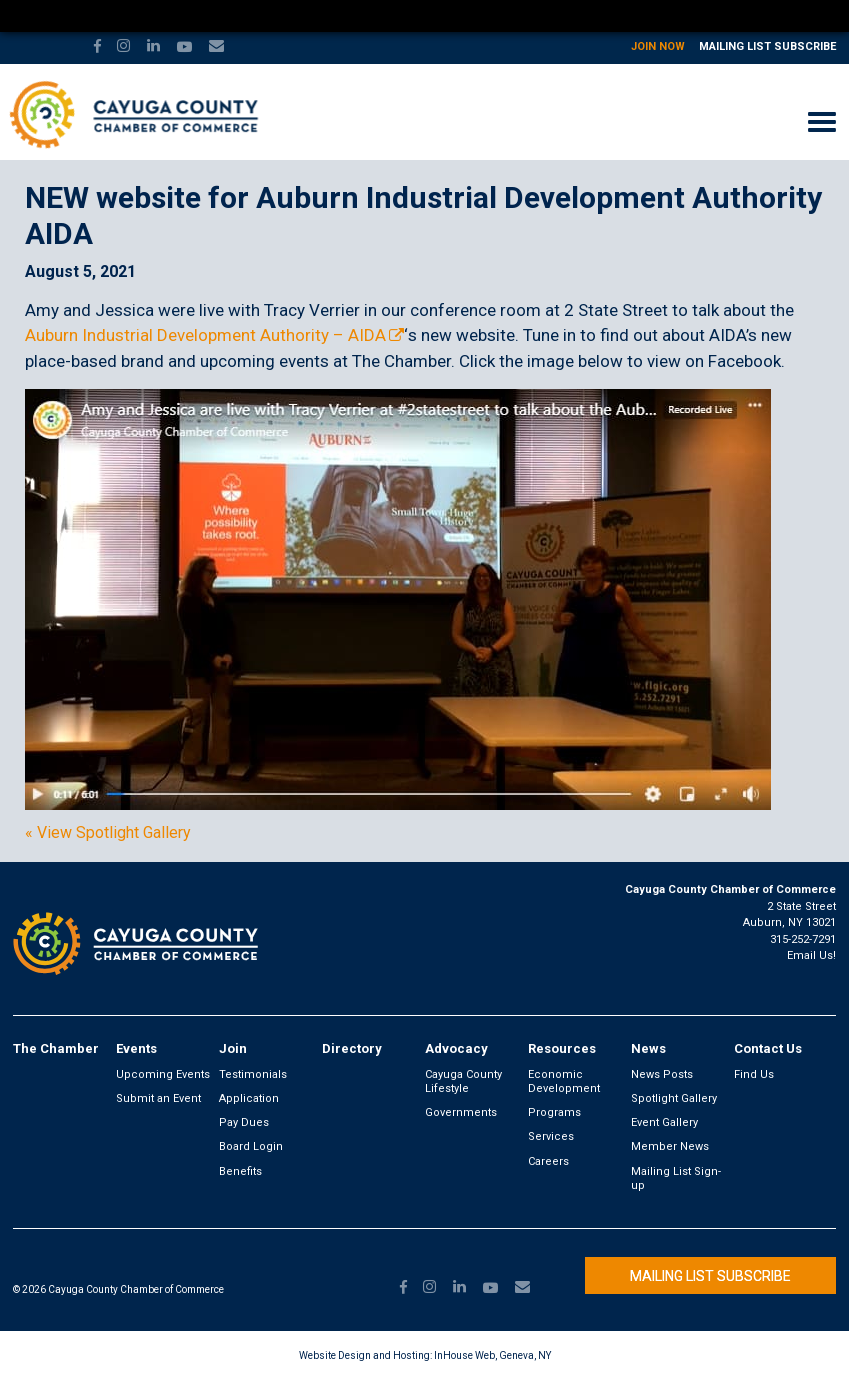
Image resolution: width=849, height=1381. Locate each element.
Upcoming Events (163, 1074)
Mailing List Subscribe (767, 46)
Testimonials (253, 1074)
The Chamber (56, 1048)
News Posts (662, 1074)
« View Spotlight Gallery (108, 833)
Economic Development (564, 1081)
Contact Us (768, 1048)
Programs (554, 1112)
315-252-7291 (803, 939)
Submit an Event (158, 1098)
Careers (548, 1161)
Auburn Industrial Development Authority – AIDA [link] (205, 335)
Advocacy (456, 1048)
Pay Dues (244, 1122)
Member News (670, 1146)
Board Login (251, 1146)
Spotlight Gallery (674, 1098)
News (648, 1048)
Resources (562, 1048)
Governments (461, 1112)
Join (233, 1048)
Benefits (240, 1171)
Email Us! (811, 955)
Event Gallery (664, 1122)
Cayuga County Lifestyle (463, 1081)
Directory (352, 1048)
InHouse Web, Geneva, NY (492, 1355)
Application (249, 1098)
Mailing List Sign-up (676, 1178)
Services (551, 1136)
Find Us (754, 1074)
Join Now (658, 46)
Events (136, 1048)
